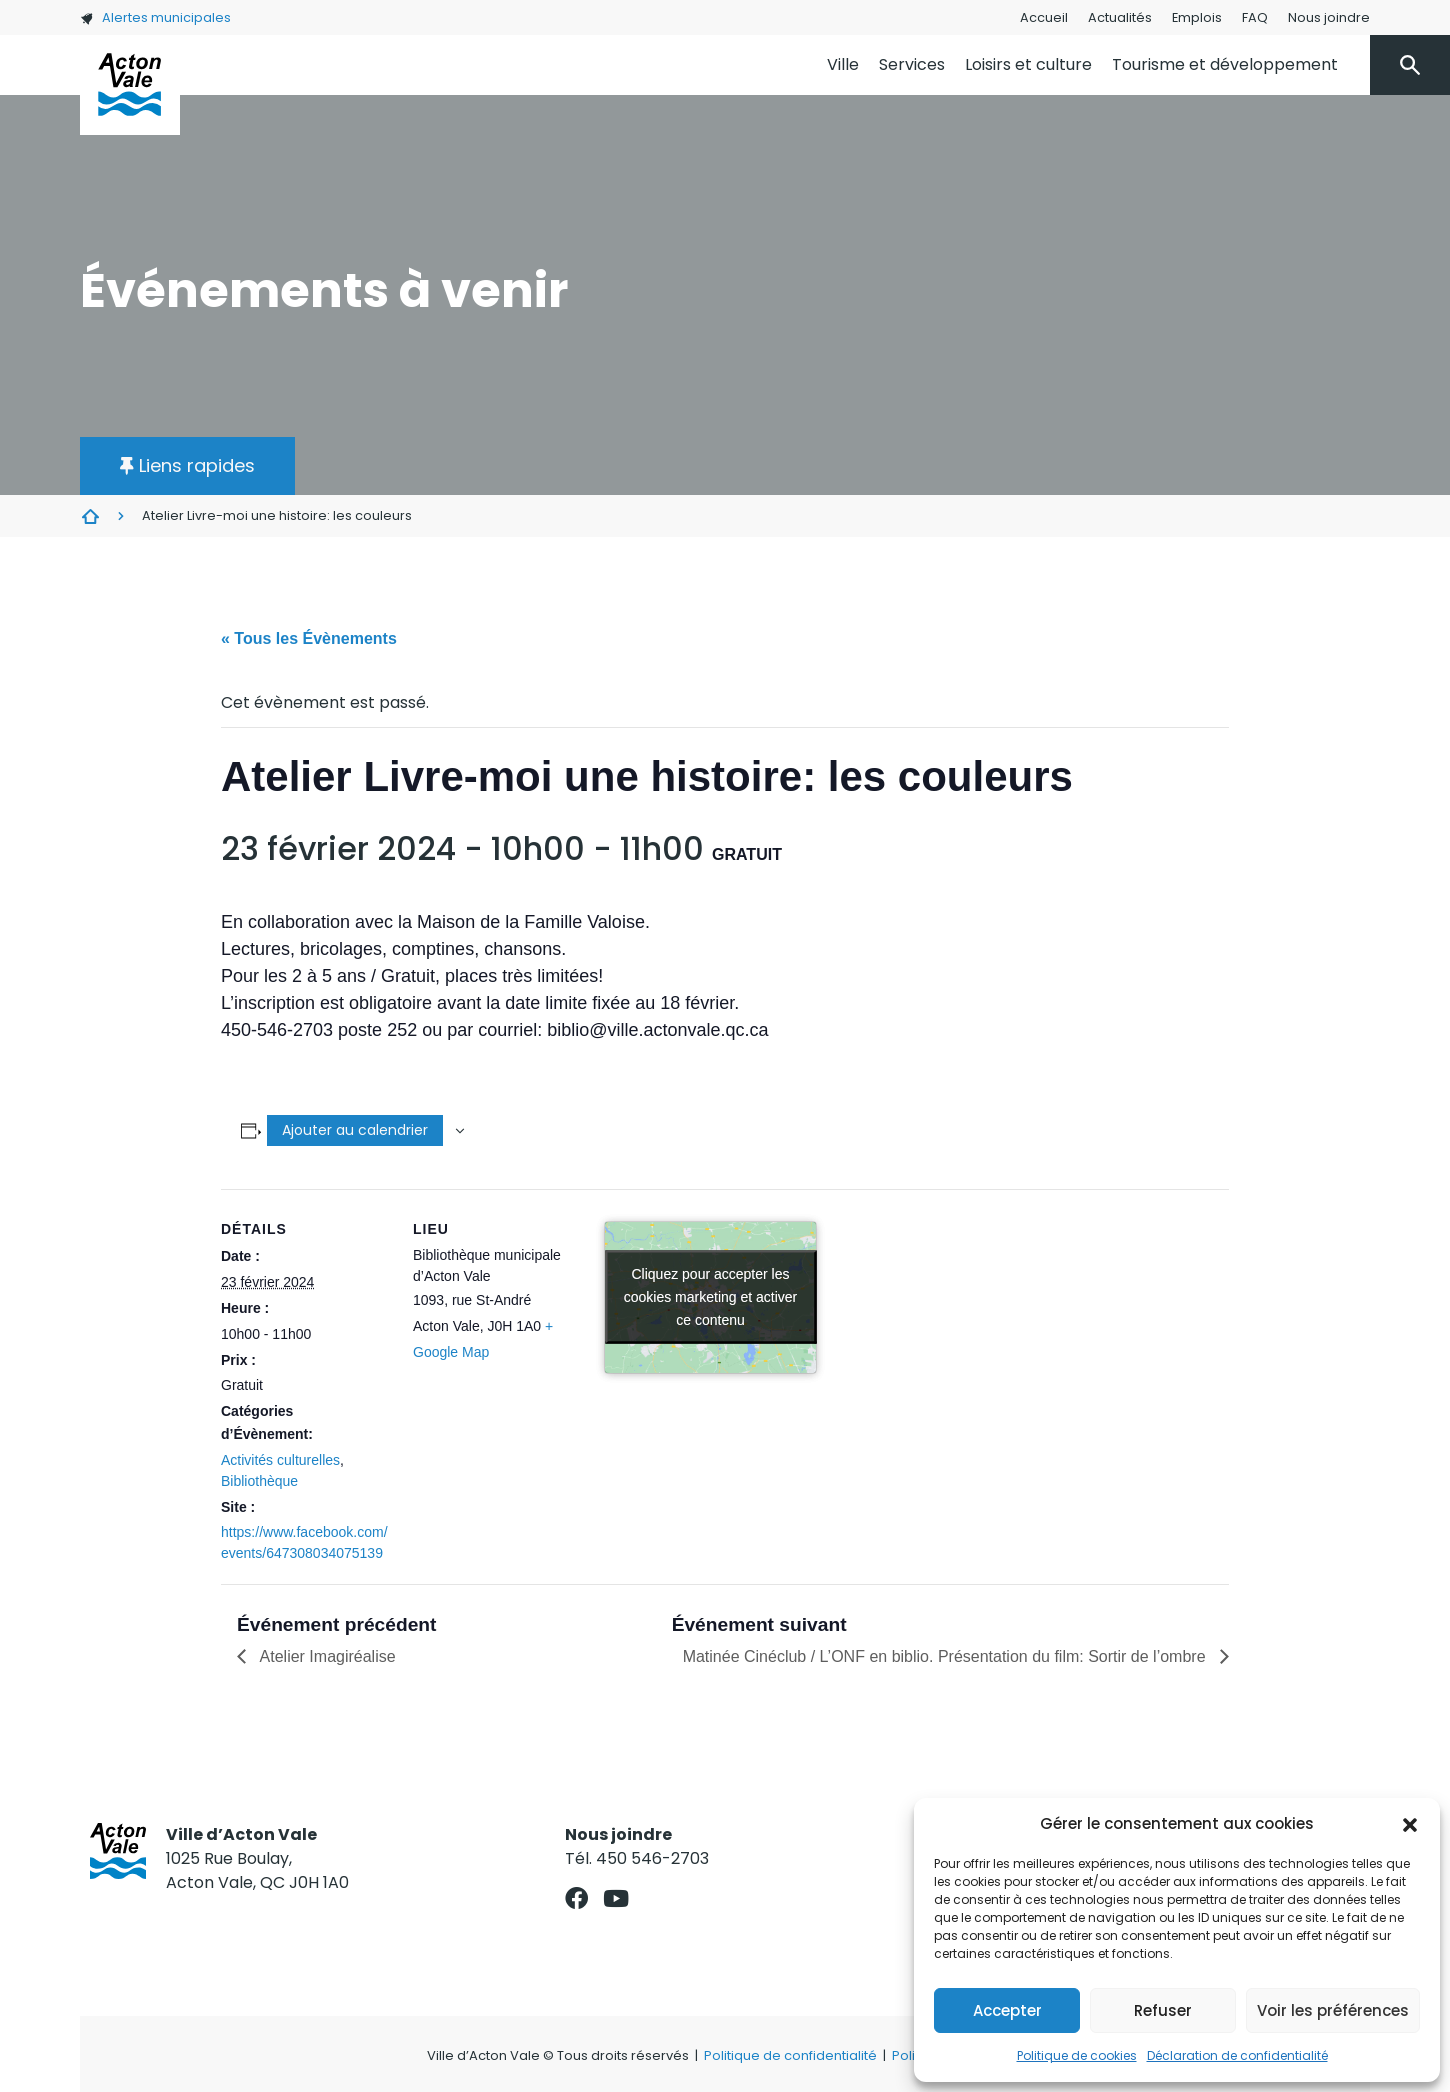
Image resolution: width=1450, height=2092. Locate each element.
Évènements (90, 516)
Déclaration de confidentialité (1237, 2055)
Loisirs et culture (1028, 64)
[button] (1410, 1824)
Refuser (1163, 2010)
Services (912, 64)
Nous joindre (1329, 17)
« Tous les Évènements (309, 638)
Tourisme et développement (1225, 64)
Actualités (1120, 17)
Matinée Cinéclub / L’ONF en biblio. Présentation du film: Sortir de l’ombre (946, 1656)
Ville (843, 64)
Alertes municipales (155, 17)
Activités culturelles (280, 1460)
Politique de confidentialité (790, 2055)
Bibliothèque (259, 1481)
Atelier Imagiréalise (326, 1656)
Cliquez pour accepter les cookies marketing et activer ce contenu (711, 1297)
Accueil (1044, 17)
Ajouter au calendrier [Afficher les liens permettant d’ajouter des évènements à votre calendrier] (355, 1130)
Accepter (1007, 2010)
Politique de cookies (1077, 2055)
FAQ (1255, 17)
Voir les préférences (1333, 2010)
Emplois (1197, 17)
